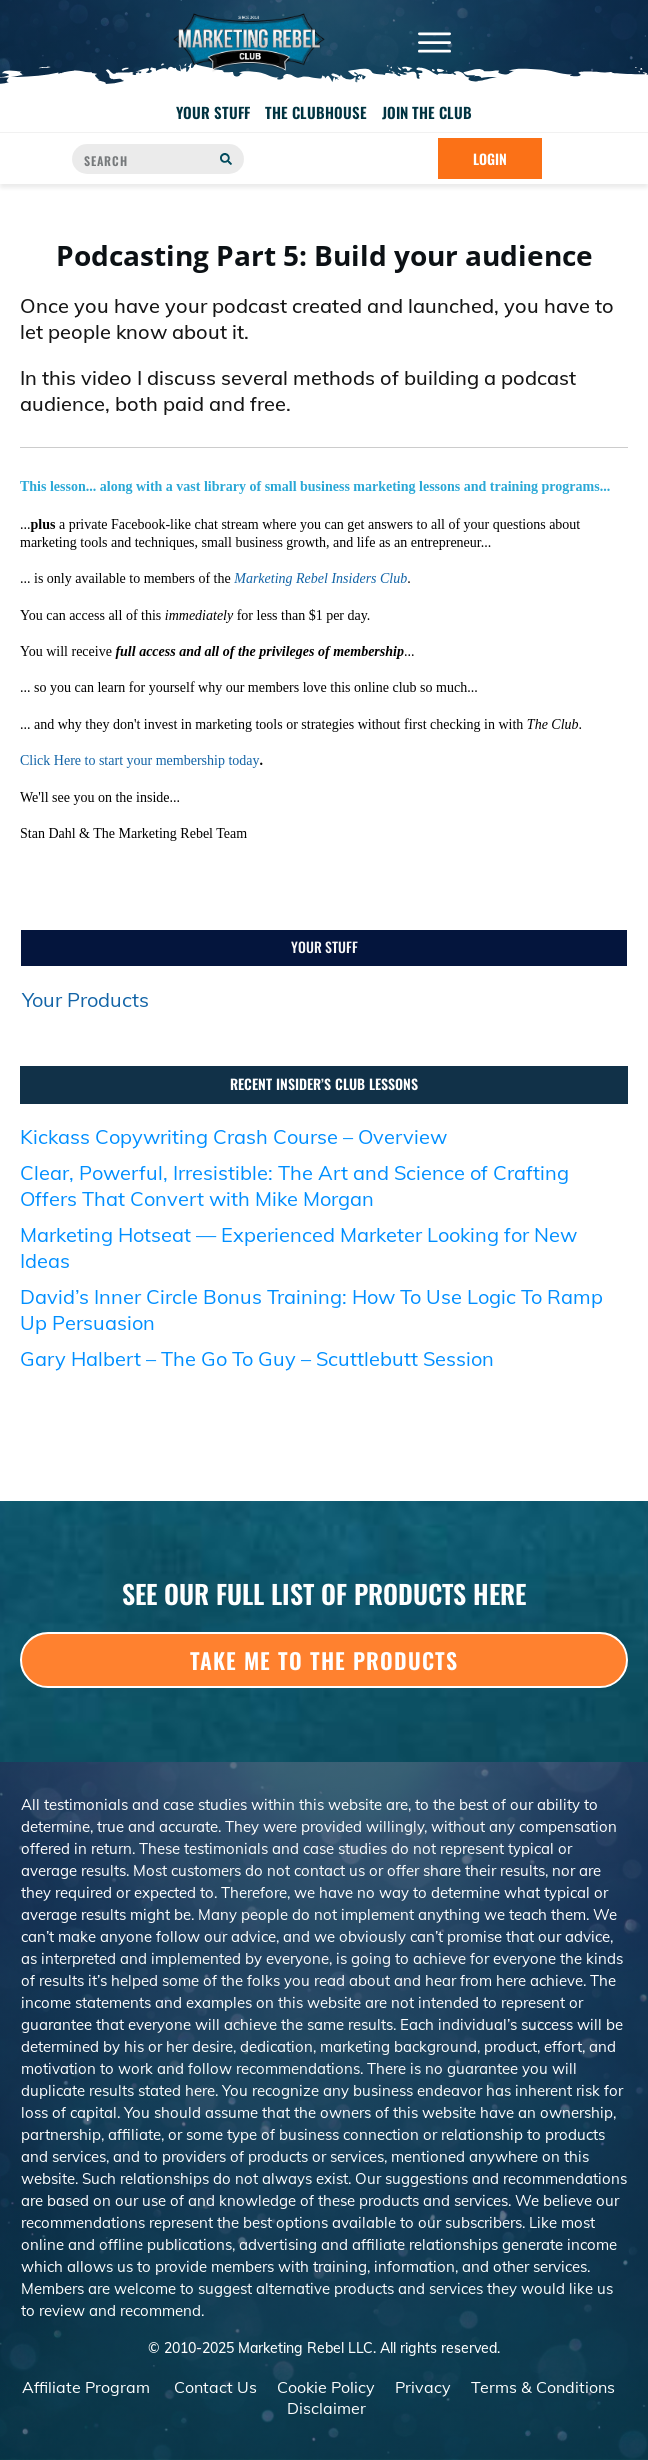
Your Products (85, 999)
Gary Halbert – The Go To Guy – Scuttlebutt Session (257, 1358)
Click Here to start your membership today (140, 760)
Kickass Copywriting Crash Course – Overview (233, 1136)
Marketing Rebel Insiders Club (320, 578)
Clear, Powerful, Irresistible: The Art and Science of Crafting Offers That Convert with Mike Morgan (294, 1185)
